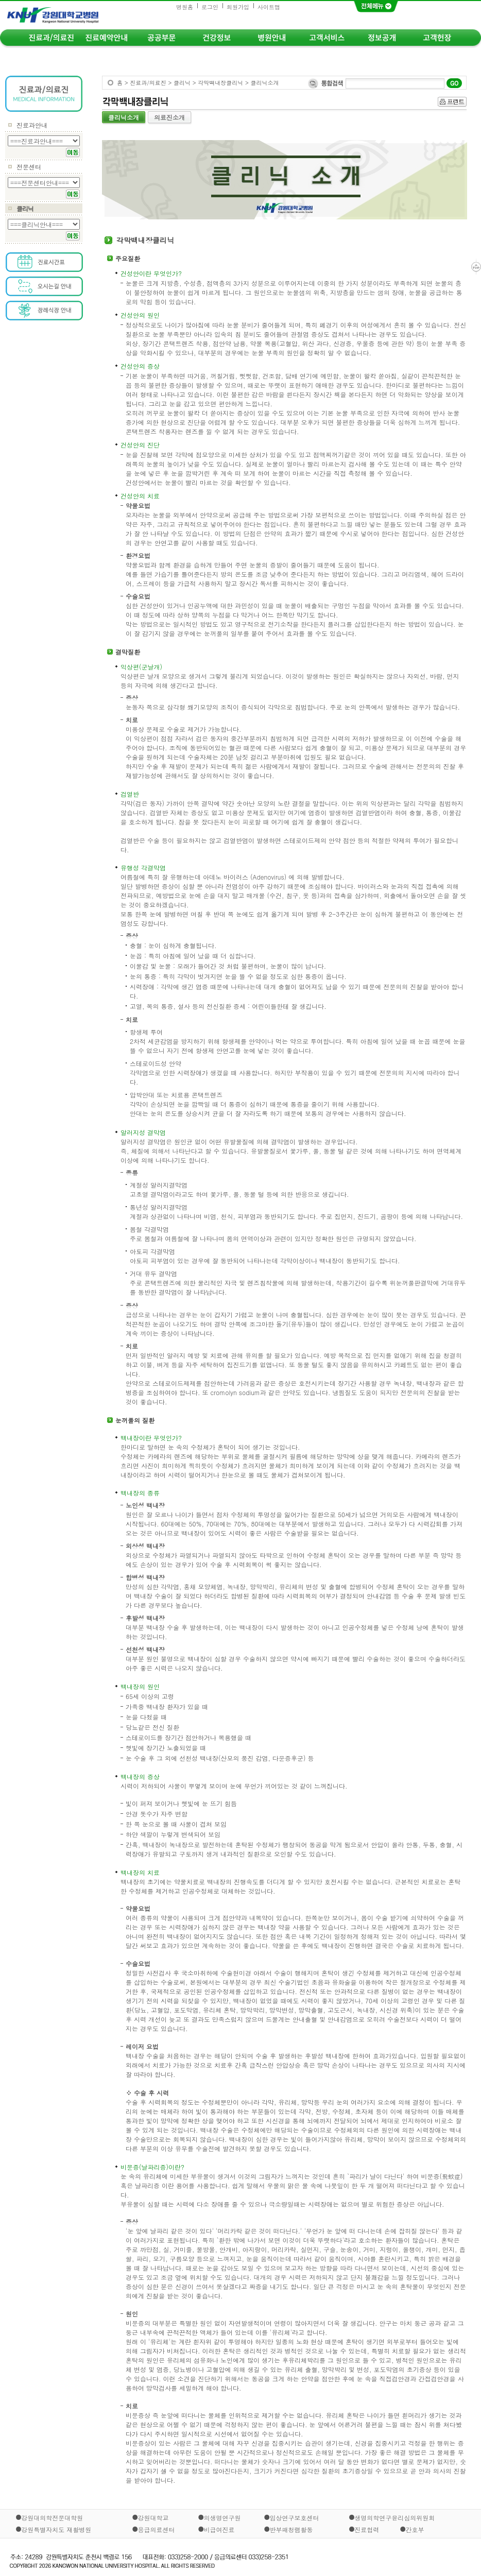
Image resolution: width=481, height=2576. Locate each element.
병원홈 (184, 7)
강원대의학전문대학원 (52, 2517)
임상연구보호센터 (294, 2517)
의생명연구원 (221, 2517)
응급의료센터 (156, 2529)
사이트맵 (268, 7)
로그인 (209, 7)
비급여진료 (218, 2529)
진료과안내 (31, 125)
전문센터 (28, 166)
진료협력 (366, 2529)
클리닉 (24, 208)
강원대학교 (153, 2517)
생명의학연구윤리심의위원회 (394, 2517)
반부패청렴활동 (291, 2529)
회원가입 (238, 7)
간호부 (415, 2529)
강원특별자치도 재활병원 (56, 2529)
